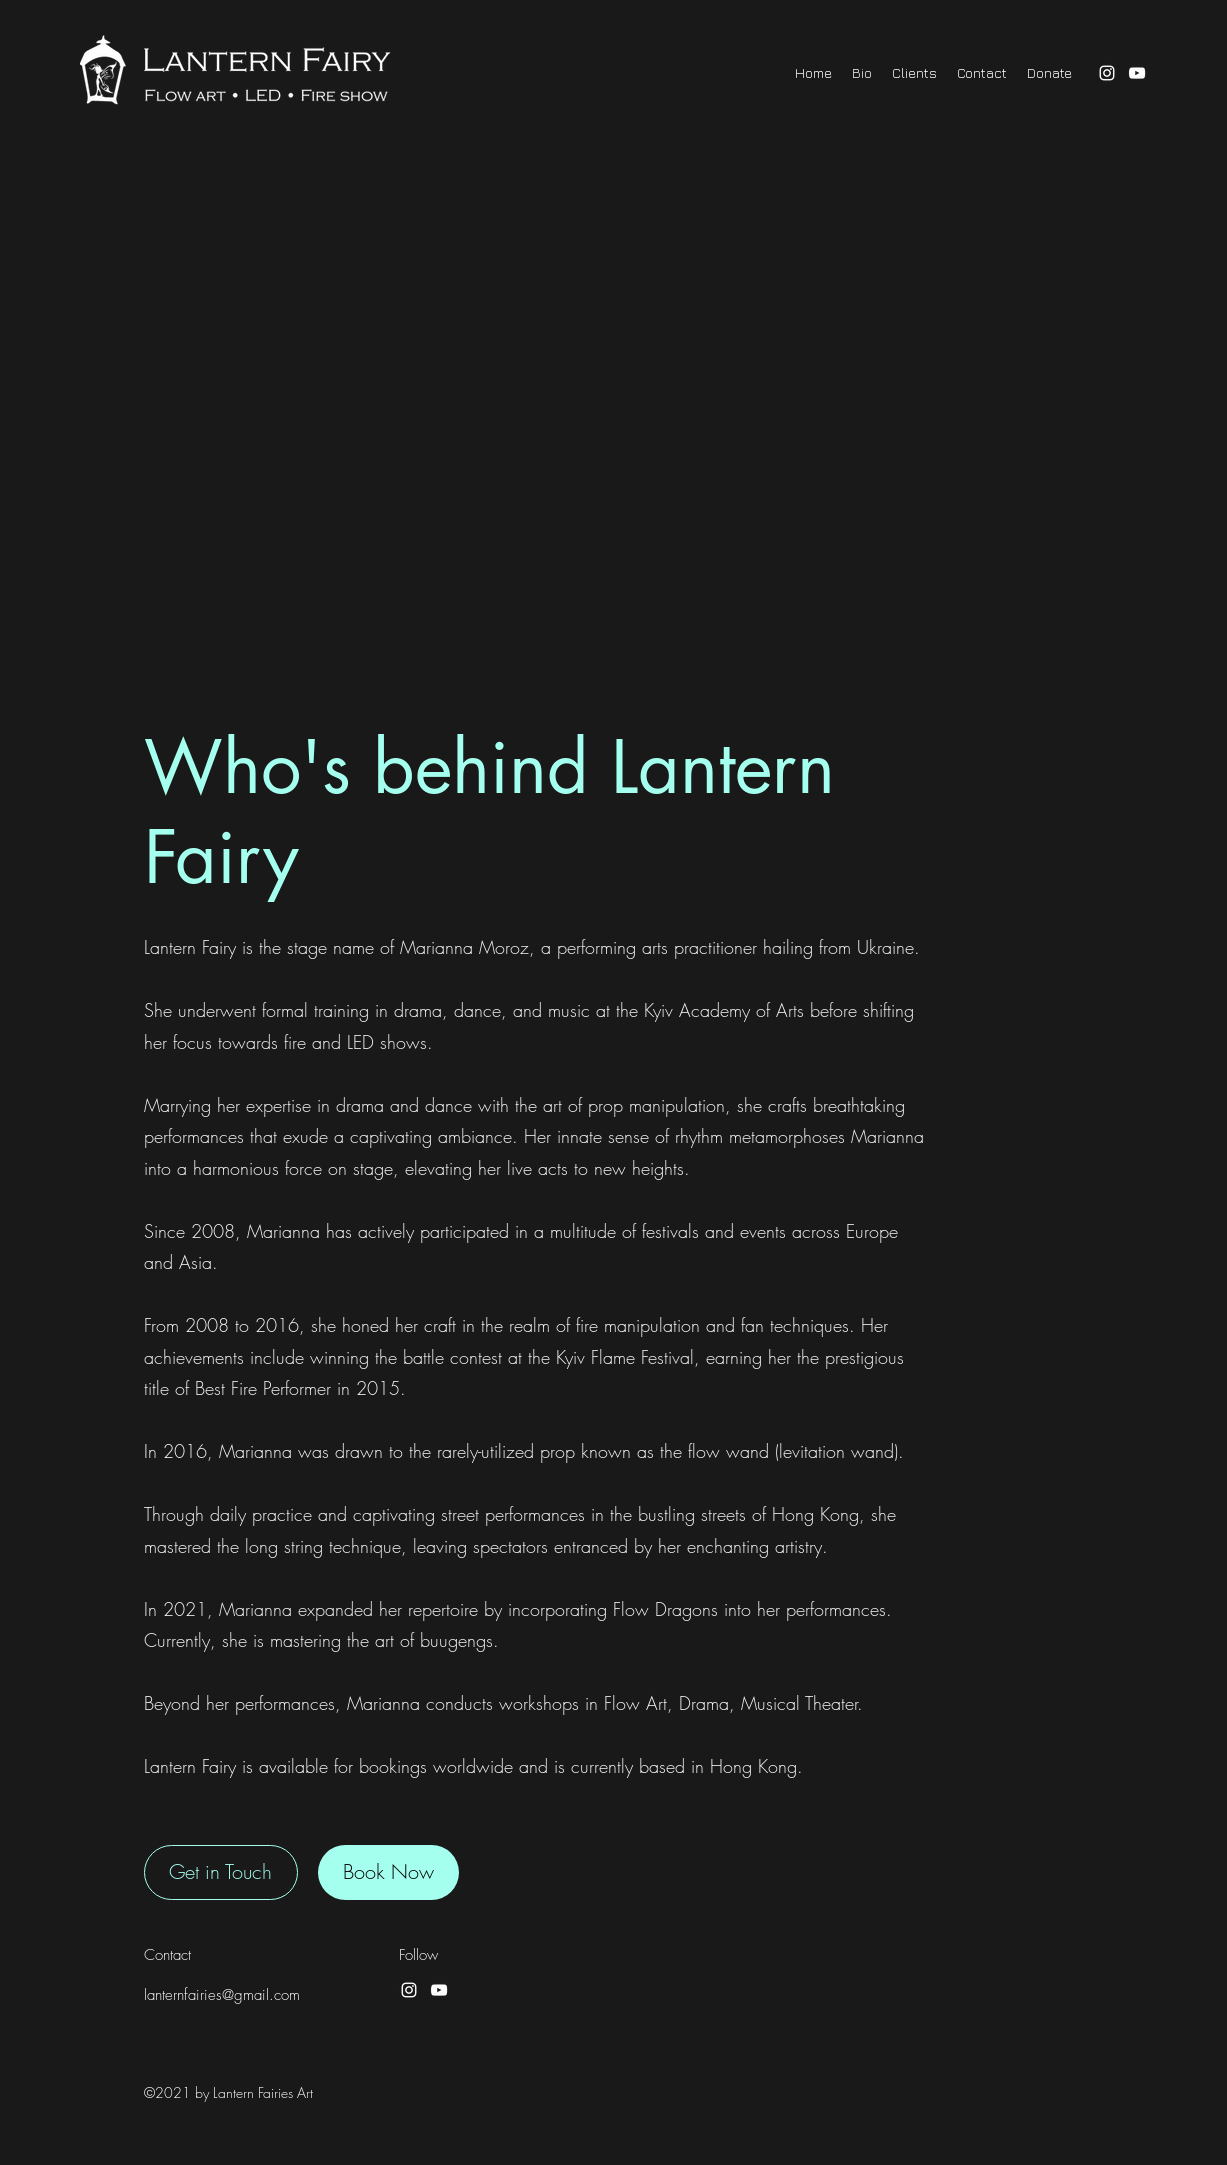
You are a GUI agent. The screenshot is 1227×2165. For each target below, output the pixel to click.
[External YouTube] (614, 430)
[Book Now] (388, 1872)
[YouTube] (1137, 73)
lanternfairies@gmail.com (222, 1995)
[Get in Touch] (221, 1872)
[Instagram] (1107, 73)
